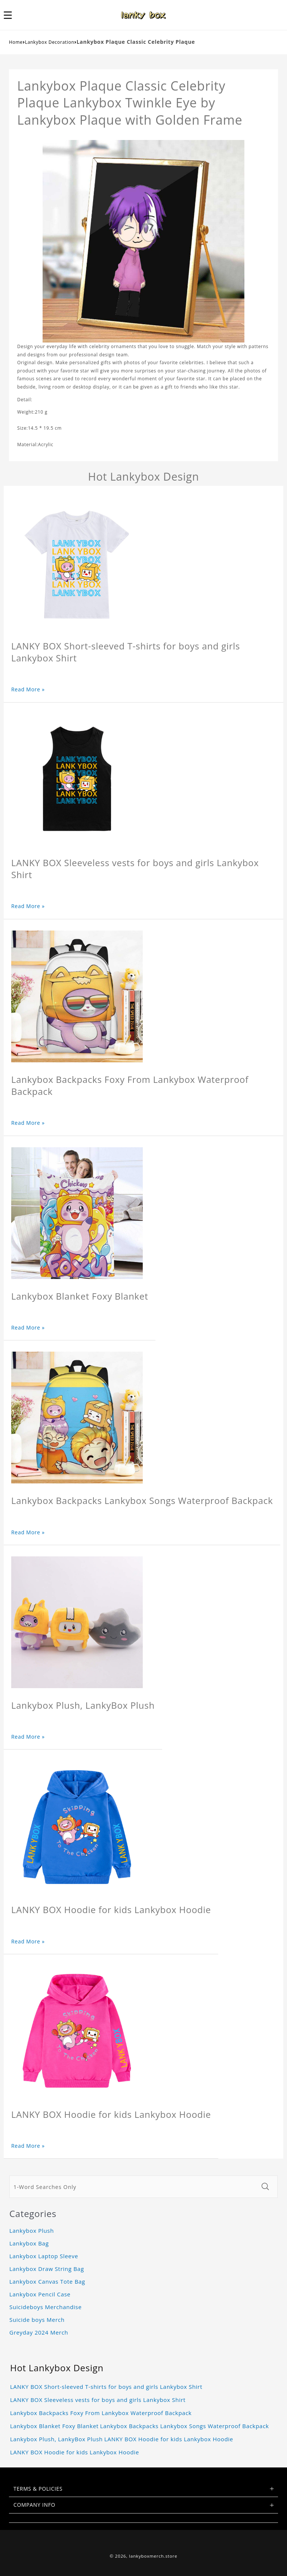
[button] (12, 15)
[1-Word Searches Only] (133, 2187)
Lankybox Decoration (49, 42)
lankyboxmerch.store (153, 2556)
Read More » (28, 689)
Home (16, 42)
